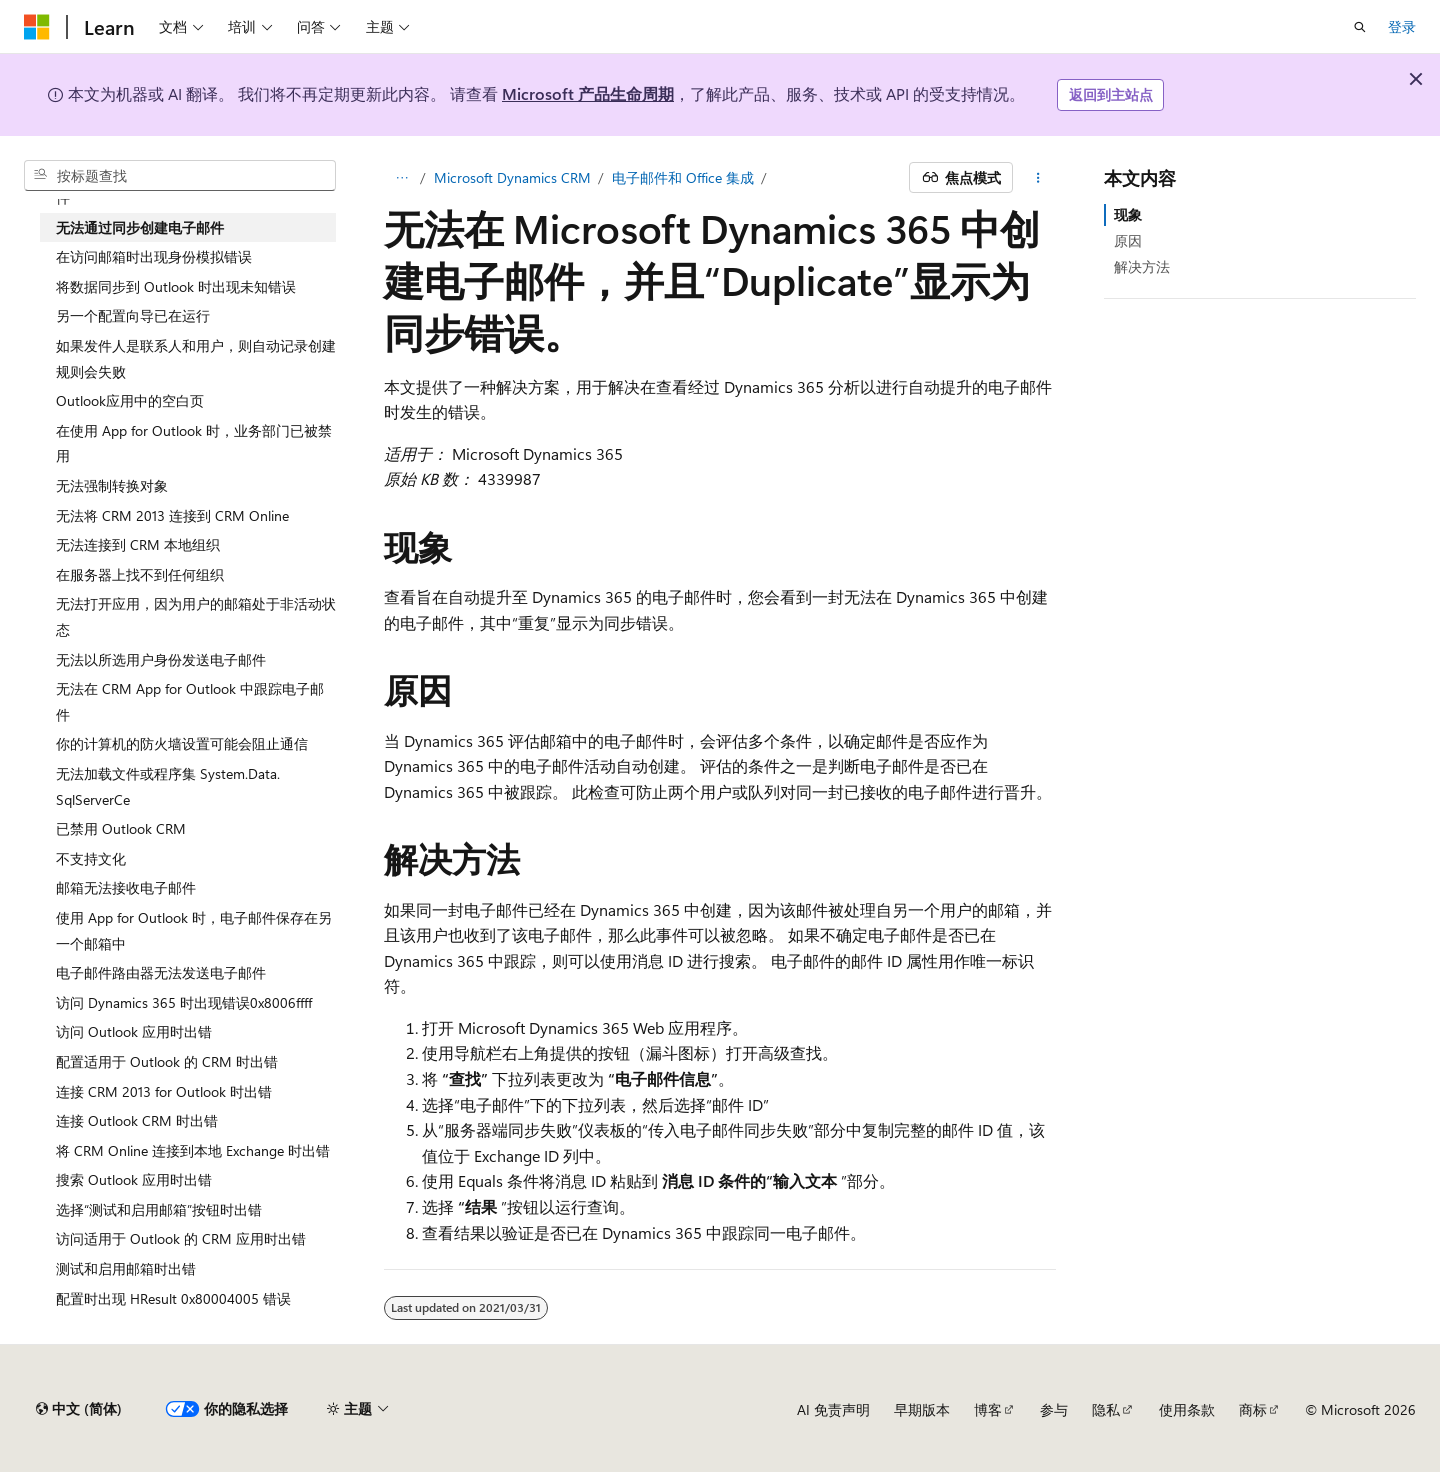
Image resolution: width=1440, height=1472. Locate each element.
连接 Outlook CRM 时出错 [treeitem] (137, 1120)
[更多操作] (1038, 178)
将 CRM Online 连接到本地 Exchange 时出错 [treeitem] (193, 1150)
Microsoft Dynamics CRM (512, 177)
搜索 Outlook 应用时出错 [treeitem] (134, 1179)
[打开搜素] (1360, 27)
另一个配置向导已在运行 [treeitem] (133, 315)
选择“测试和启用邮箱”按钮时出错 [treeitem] (159, 1209)
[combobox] (180, 176)
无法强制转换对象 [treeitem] (112, 485)
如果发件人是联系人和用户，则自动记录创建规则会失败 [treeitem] (196, 358)
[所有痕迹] (401, 178)
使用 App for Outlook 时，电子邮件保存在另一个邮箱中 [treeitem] (194, 930)
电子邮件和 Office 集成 (683, 177)
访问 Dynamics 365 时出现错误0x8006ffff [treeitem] (184, 1002)
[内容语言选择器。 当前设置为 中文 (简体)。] (79, 1409)
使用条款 (1187, 1409)
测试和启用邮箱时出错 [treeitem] (126, 1268)
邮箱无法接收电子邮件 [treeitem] (126, 887)
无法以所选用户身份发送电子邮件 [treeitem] (161, 659)
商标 (1253, 1409)
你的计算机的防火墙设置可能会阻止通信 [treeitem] (182, 743)
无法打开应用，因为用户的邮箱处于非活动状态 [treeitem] (196, 616)
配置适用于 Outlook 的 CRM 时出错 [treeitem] (167, 1061)
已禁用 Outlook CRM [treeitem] (121, 828)
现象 (1128, 214)
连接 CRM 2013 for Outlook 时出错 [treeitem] (164, 1091)
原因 (1128, 240)
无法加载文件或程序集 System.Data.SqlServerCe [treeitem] (168, 786)
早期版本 (922, 1409)
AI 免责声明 (833, 1409)
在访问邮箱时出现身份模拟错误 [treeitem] (154, 256)
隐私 (1106, 1409)
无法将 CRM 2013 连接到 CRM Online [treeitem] (172, 515)
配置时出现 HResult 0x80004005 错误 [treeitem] (173, 1298)
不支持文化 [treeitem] (91, 858)
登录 (1402, 26)
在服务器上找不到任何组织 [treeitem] (140, 574)
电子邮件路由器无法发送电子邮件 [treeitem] (161, 972)
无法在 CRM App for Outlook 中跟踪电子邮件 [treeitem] (190, 701)
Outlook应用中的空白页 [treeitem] (130, 400)
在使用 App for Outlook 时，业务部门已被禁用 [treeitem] (194, 443)
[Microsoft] (37, 27)
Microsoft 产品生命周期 (588, 93)
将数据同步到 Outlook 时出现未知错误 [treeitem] (176, 286)
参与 (1054, 1409)
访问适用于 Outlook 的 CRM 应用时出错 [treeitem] (181, 1238)
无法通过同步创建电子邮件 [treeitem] (140, 227)
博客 (988, 1409)
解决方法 (1142, 266)
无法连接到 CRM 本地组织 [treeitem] (138, 544)
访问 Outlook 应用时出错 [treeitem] (134, 1031)
